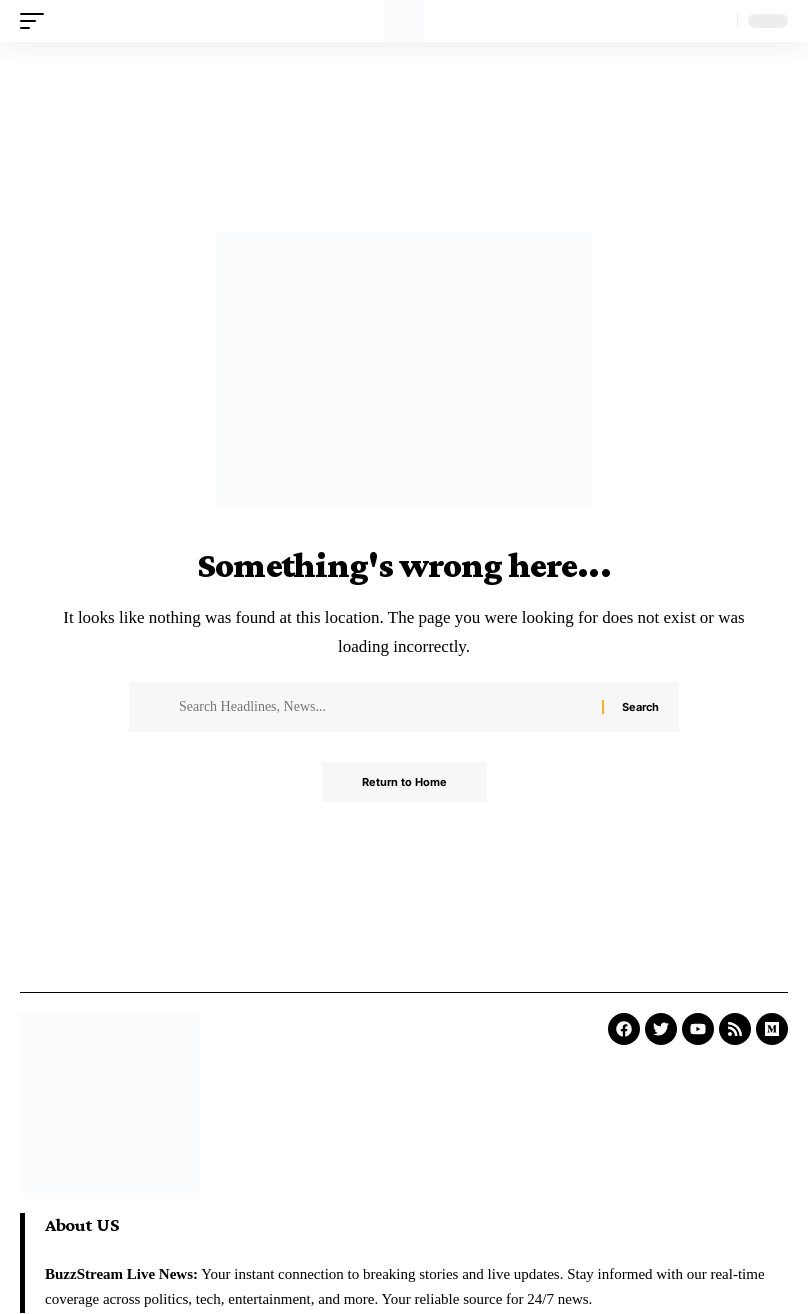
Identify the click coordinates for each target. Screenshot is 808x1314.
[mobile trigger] (37, 21)
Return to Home (404, 782)
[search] (717, 21)
